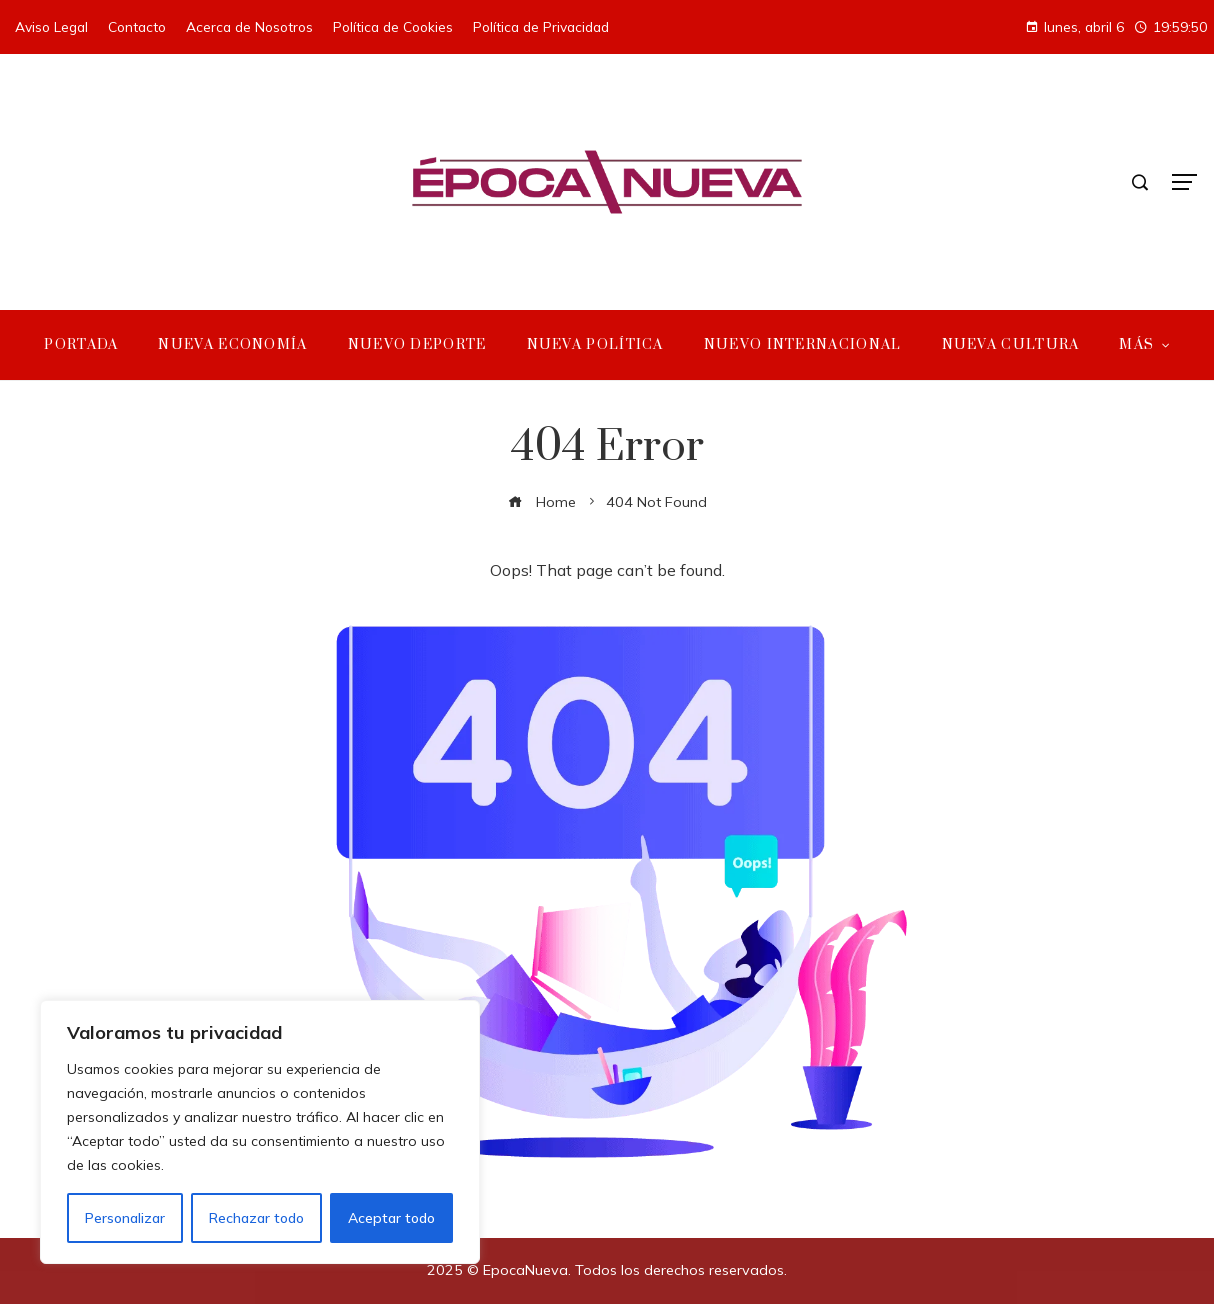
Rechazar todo (256, 1218)
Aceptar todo (391, 1218)
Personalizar (125, 1218)
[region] (260, 1132)
